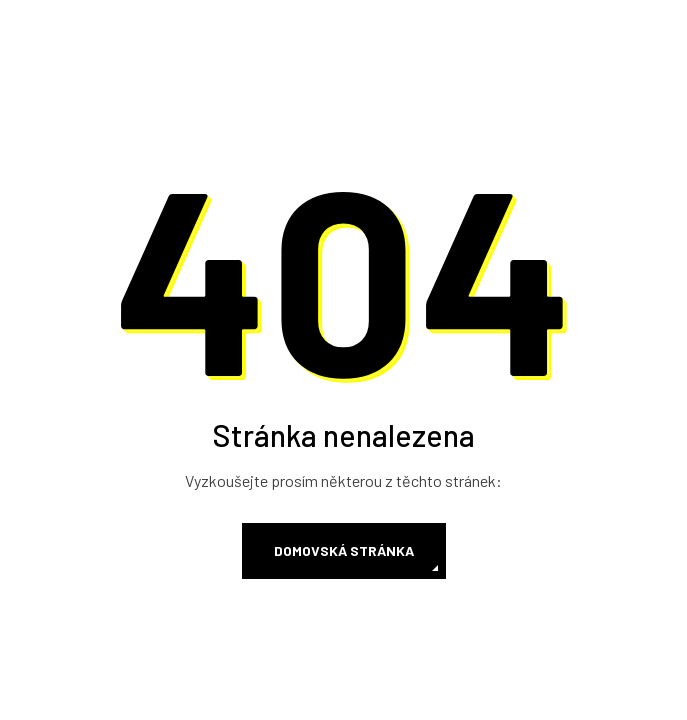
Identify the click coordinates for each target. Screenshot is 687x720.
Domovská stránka (344, 550)
